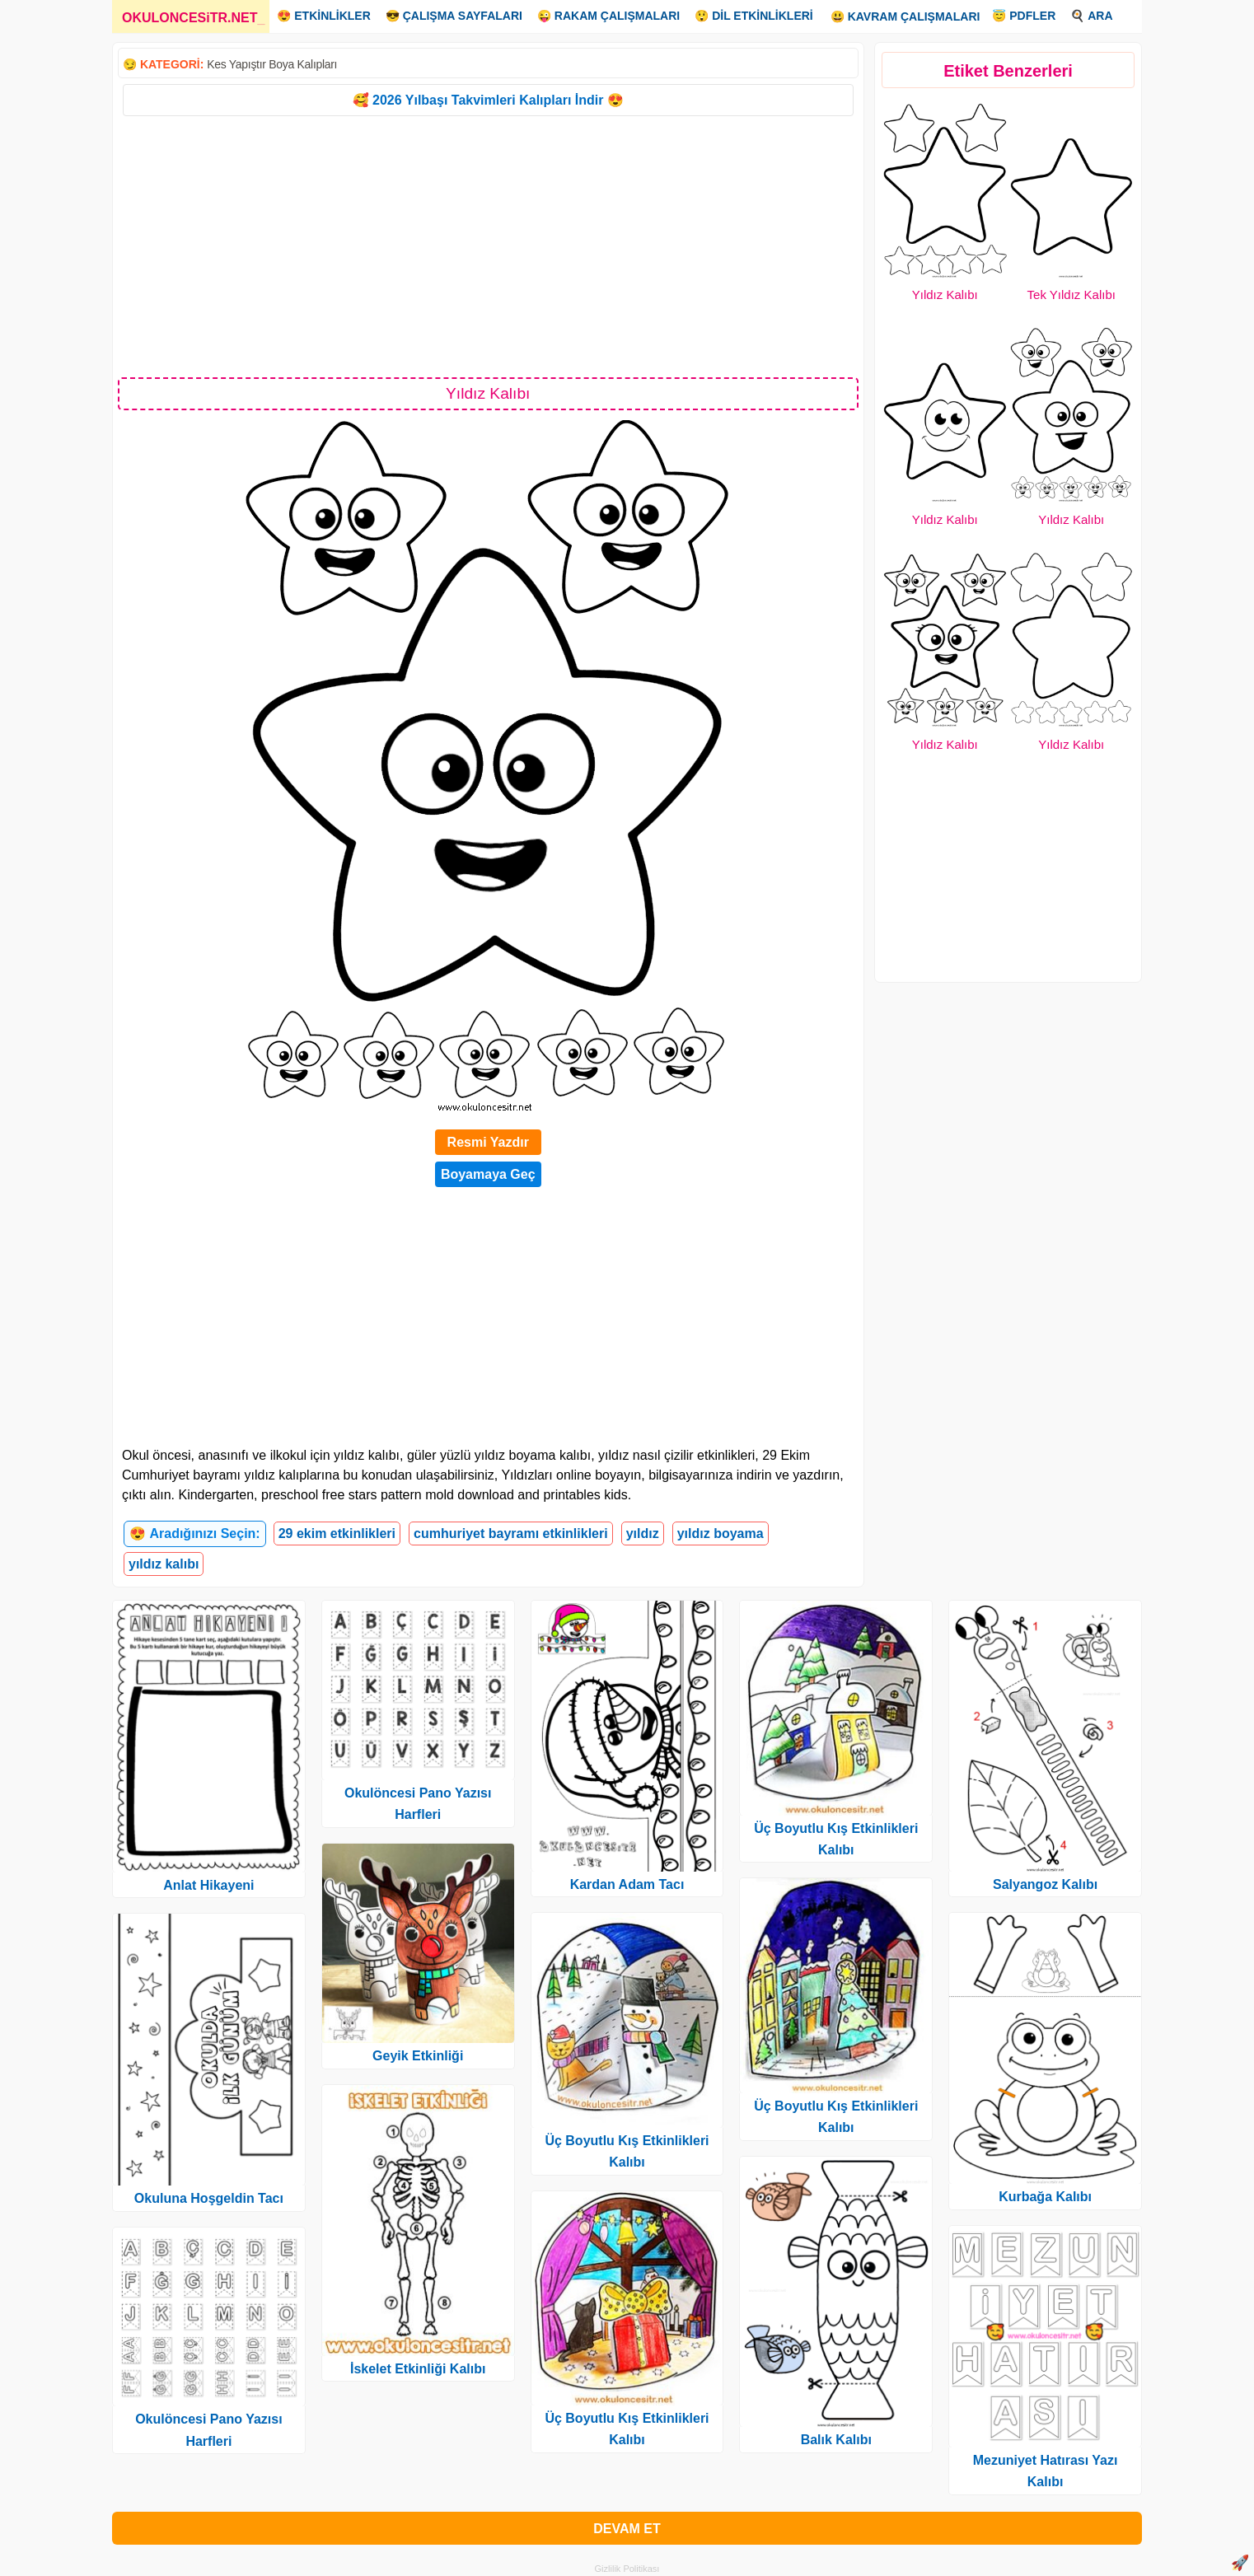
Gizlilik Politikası (627, 2569)
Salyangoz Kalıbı (1045, 1884)
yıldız (642, 1533)
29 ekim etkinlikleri (336, 1533)
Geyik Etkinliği (417, 2056)
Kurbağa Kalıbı (1045, 2197)
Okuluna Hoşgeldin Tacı (208, 2198)
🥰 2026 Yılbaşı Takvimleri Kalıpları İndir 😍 (488, 100)
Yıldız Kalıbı (945, 295)
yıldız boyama (720, 1533)
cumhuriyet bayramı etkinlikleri (511, 1533)
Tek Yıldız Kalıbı (1071, 295)
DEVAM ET (626, 2529)
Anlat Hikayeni (208, 1885)
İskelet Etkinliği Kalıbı (418, 2369)
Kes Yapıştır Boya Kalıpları (272, 64)
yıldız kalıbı (164, 1564)
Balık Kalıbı (836, 2440)
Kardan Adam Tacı (627, 1884)
